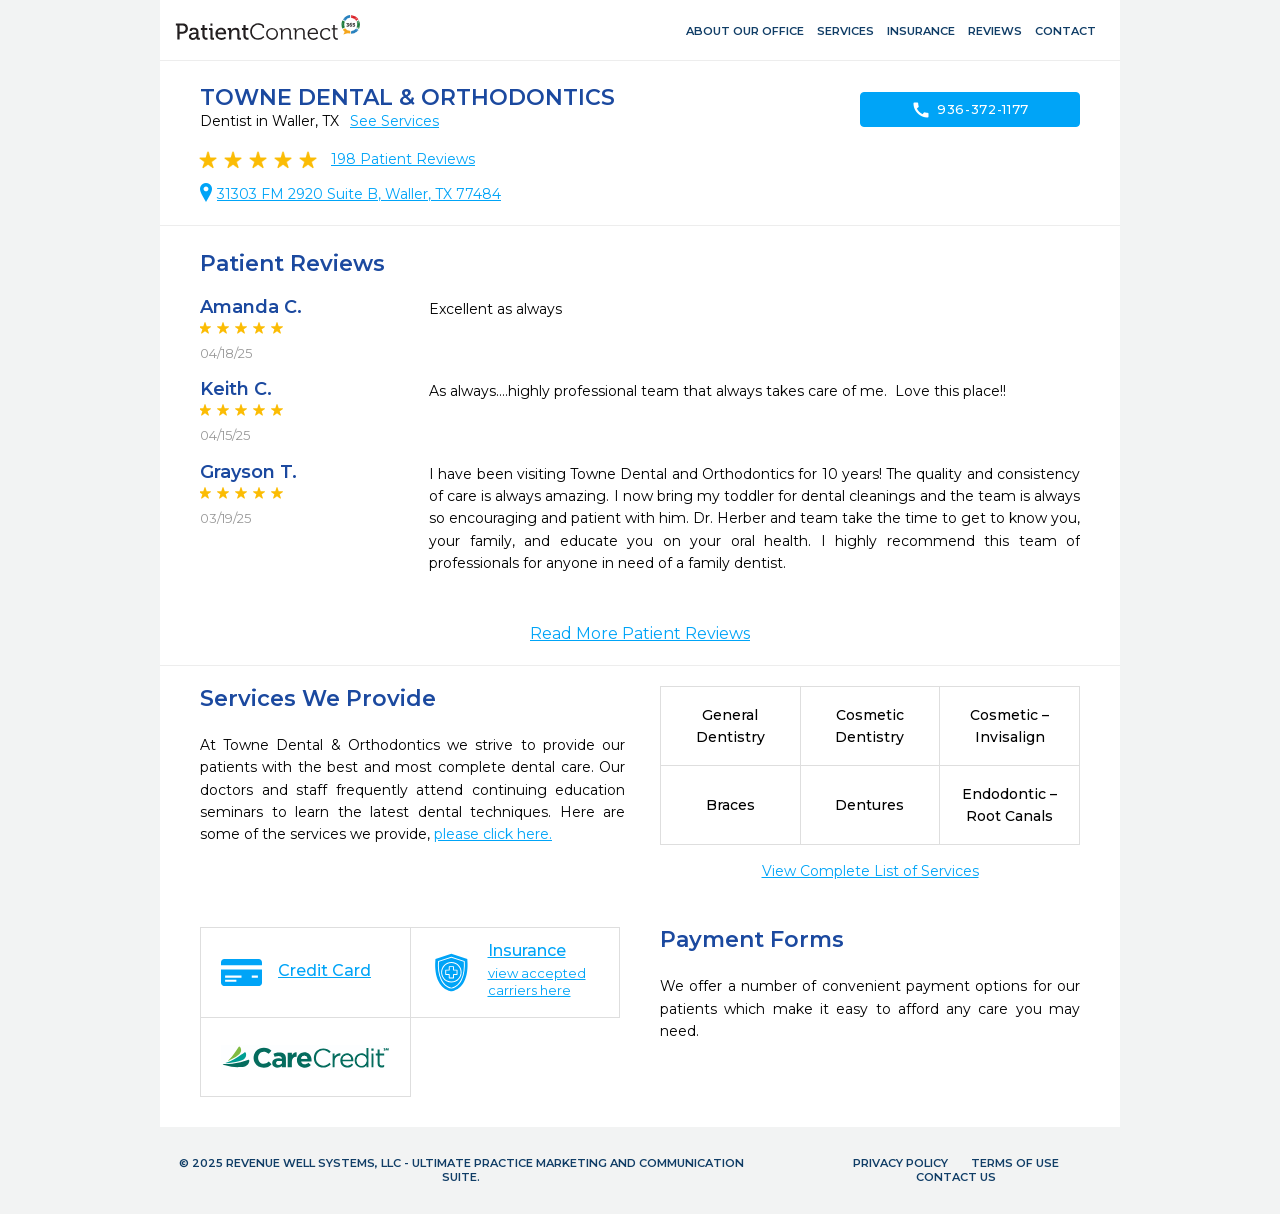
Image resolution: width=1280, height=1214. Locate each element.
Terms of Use (1015, 1163)
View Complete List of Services (870, 871)
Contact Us (956, 1177)
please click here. (493, 834)
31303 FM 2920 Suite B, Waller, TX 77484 (359, 194)
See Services (394, 121)
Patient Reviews (403, 159)
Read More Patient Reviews (640, 633)
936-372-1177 (970, 110)
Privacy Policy (900, 1163)
